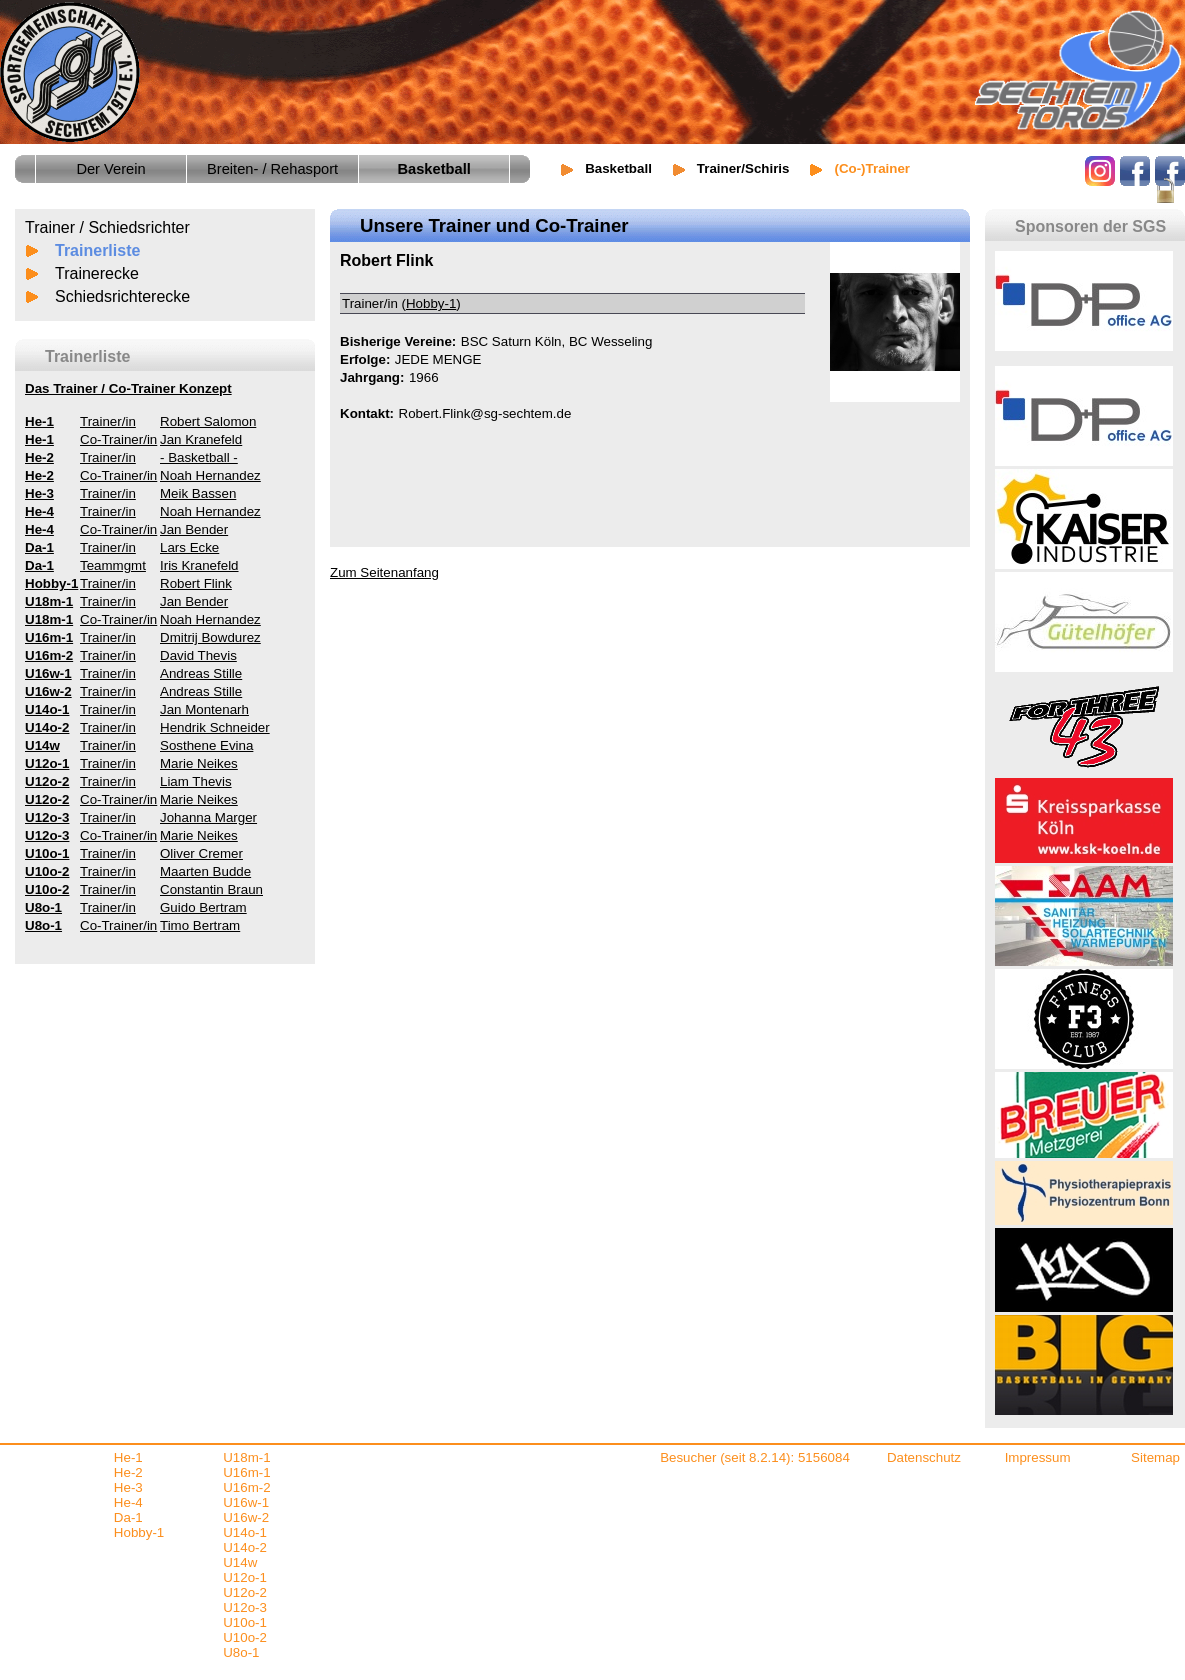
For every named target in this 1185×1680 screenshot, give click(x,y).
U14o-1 (245, 1532)
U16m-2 (246, 1487)
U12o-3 (245, 1607)
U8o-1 (241, 1652)
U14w (240, 1562)
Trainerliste (97, 250)
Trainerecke (97, 273)
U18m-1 (246, 1457)
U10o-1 (245, 1622)
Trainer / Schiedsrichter (107, 227)
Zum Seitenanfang (384, 572)
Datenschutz (924, 1457)
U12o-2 (245, 1592)
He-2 (128, 1472)
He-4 (128, 1502)
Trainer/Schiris (743, 168)
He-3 (128, 1487)
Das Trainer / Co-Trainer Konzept (128, 388)
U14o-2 (245, 1547)
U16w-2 (246, 1517)
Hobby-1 (431, 303)
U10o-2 (245, 1637)
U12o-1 (245, 1577)
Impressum (1038, 1457)
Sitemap (1155, 1457)
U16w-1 (246, 1502)
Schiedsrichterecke (122, 296)
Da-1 (128, 1517)
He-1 (128, 1457)
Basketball (618, 168)
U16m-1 (246, 1472)
